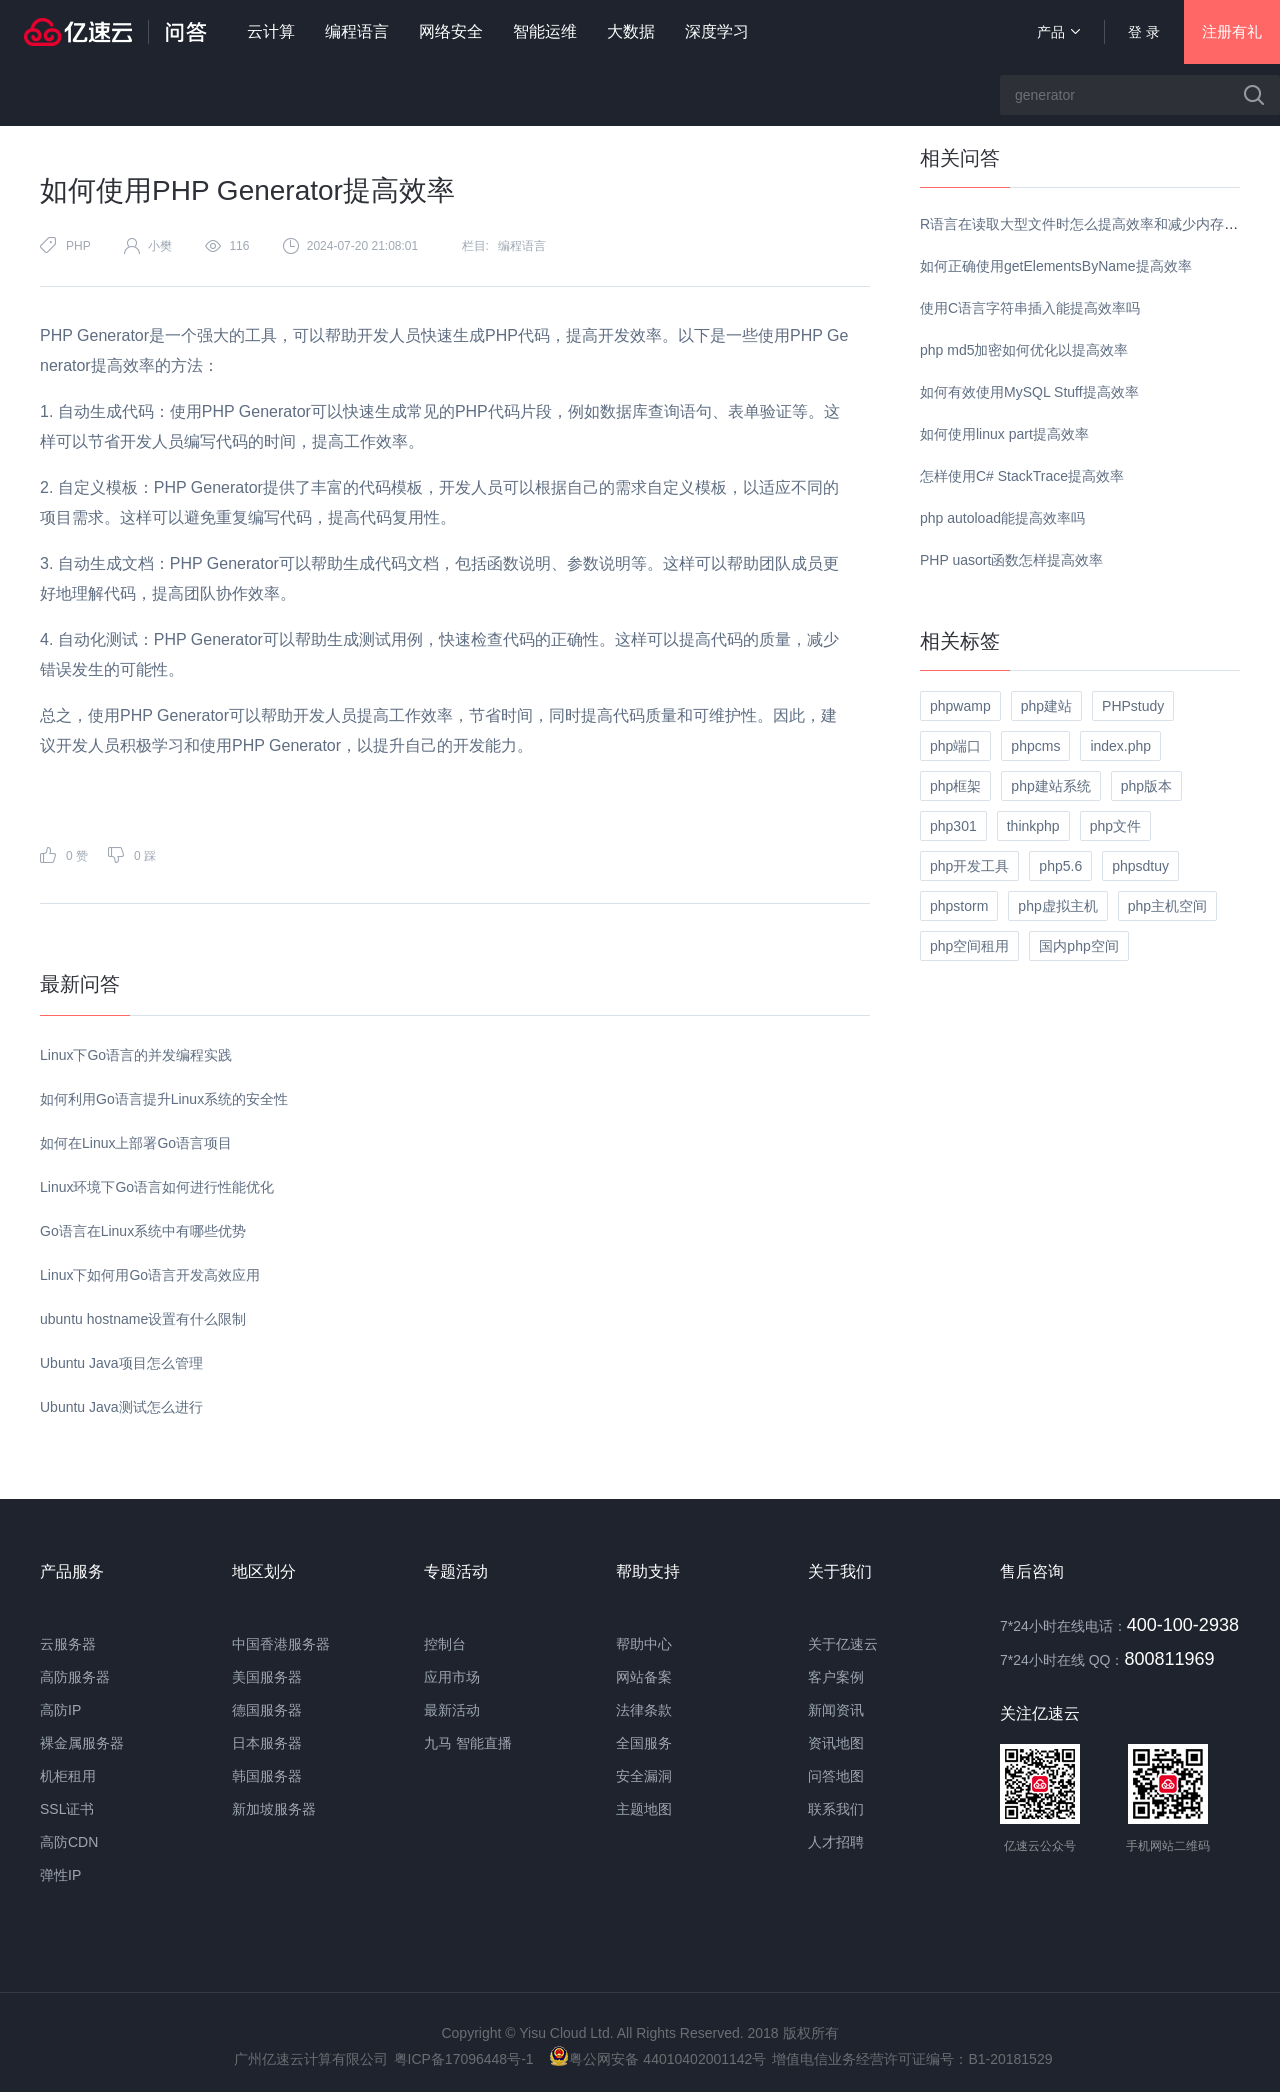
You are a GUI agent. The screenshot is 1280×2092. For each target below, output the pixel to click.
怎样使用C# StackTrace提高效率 (1022, 476)
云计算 (271, 31)
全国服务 (644, 1743)
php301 (953, 826)
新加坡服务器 (274, 1809)
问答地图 (836, 1776)
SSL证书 (67, 1809)
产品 (1058, 32)
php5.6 (1060, 866)
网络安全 (451, 31)
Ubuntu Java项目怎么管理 (121, 1363)
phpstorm (959, 906)
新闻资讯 (836, 1710)
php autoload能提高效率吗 (1002, 518)
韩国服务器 (267, 1776)
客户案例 (836, 1677)
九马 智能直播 (468, 1743)
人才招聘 (836, 1842)
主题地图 (644, 1809)
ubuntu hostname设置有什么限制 (143, 1319)
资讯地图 (836, 1743)
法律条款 (644, 1710)
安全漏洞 (644, 1776)
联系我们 (836, 1809)
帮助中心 (644, 1644)
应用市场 (452, 1677)
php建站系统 (1050, 786)
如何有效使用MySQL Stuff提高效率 (1029, 392)
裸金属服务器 (82, 1743)
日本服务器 (267, 1743)
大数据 (631, 31)
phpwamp (960, 706)
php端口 (955, 746)
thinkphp (1033, 826)
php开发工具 (969, 866)
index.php (1120, 746)
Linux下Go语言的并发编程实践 (136, 1055)
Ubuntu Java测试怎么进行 (121, 1407)
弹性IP (60, 1875)
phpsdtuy (1140, 866)
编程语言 (357, 31)
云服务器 (68, 1644)
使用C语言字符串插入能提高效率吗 (1030, 308)
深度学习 (717, 31)
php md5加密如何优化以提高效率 (1024, 350)
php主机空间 (1167, 906)
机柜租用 (68, 1776)
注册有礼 (1232, 31)
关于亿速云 (843, 1644)
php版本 (1146, 786)
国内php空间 (1078, 946)
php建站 (1046, 706)
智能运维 (545, 31)
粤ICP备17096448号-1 (464, 2059)
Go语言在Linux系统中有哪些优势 (143, 1231)
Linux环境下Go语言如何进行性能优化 (157, 1187)
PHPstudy (1133, 706)
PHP (78, 246)
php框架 (955, 786)
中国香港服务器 (281, 1644)
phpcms (1035, 746)
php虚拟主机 (1057, 906)
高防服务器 (75, 1677)
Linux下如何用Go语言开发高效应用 (150, 1275)
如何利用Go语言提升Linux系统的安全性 (164, 1099)
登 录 (1144, 32)
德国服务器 (267, 1710)
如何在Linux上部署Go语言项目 (136, 1143)
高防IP (60, 1710)
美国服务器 (267, 1677)
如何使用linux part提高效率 (1004, 434)
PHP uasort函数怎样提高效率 (1011, 560)
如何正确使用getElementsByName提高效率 (1056, 266)
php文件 (1115, 826)
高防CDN (69, 1842)
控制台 (445, 1644)
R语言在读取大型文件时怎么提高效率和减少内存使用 (1086, 224)
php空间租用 (969, 946)
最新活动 (452, 1710)
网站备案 (644, 1677)
